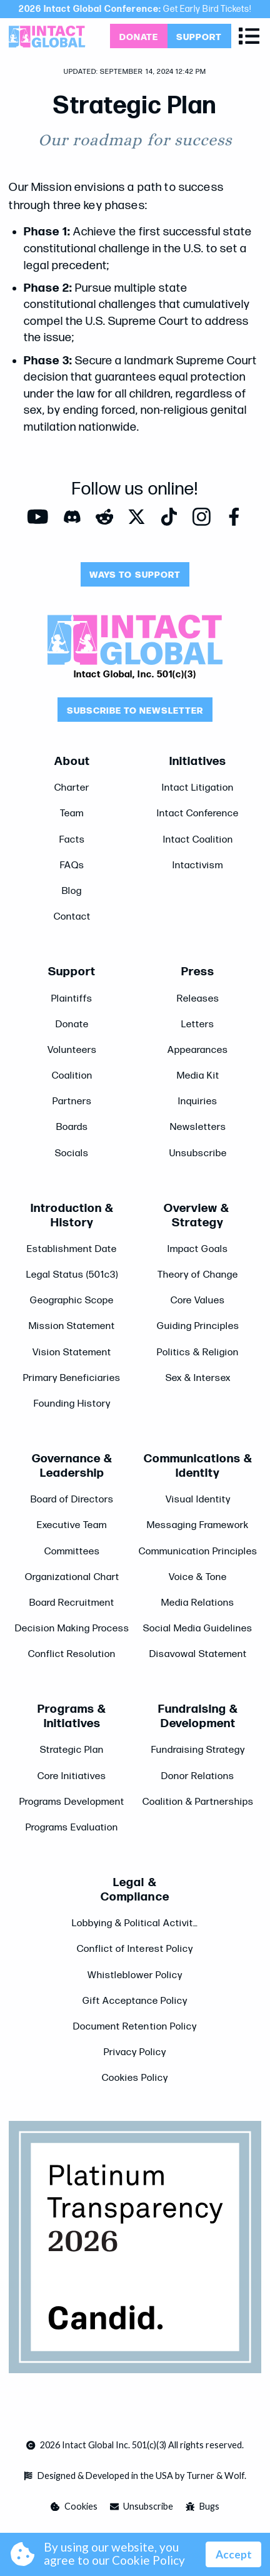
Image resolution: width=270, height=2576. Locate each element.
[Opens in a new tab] (138, 36)
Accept (234, 2554)
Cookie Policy (148, 2560)
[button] (249, 36)
